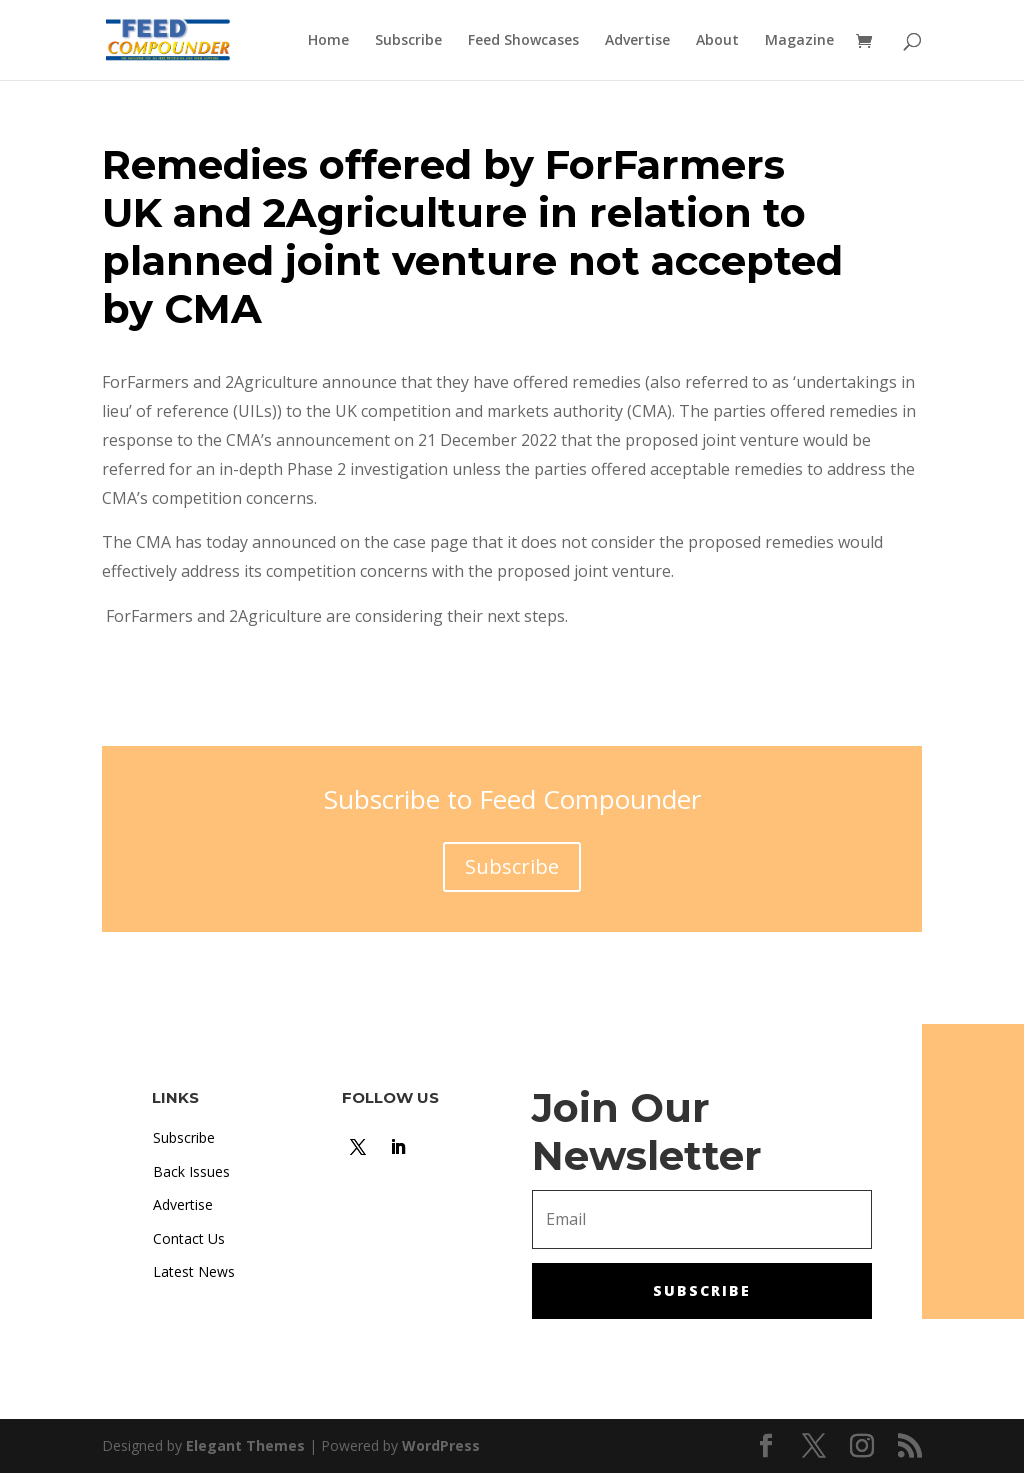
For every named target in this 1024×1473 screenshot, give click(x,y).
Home (328, 41)
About (717, 41)
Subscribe (408, 41)
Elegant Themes (245, 1445)
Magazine (799, 41)
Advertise (637, 41)
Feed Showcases (523, 41)
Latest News (194, 1271)
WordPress (441, 1445)
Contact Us (189, 1238)
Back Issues (191, 1171)
